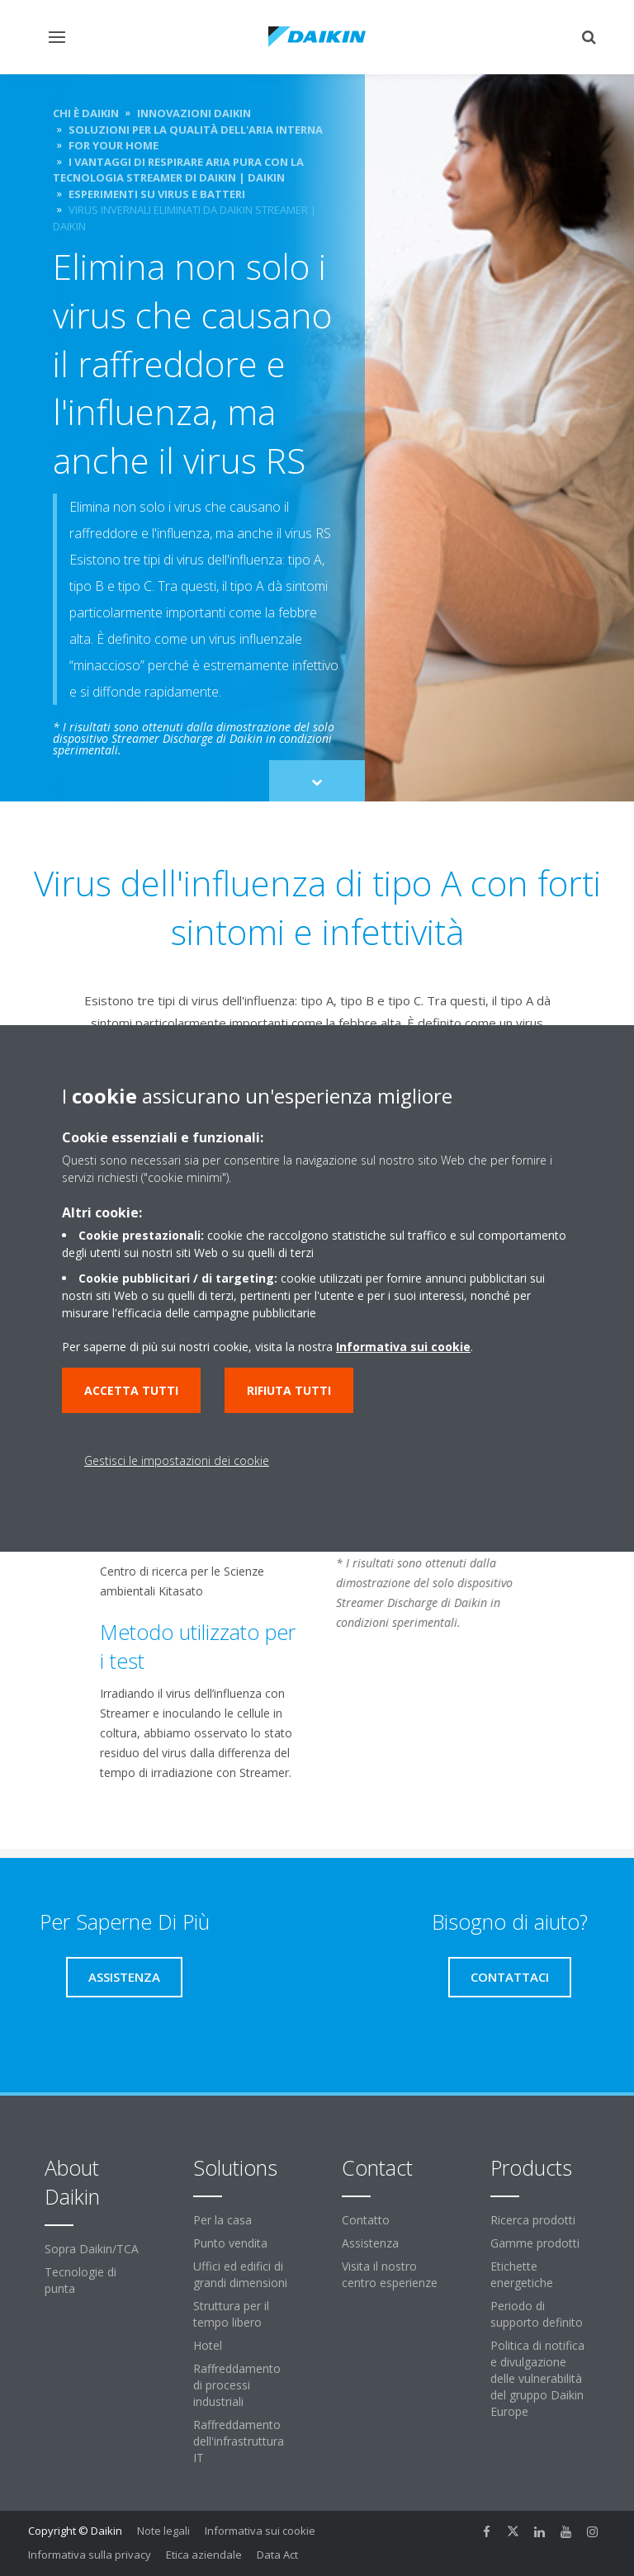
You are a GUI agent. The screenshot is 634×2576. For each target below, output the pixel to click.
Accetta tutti (131, 1390)
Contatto (366, 2220)
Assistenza (370, 2243)
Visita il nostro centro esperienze (390, 2274)
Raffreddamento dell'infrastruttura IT (238, 2441)
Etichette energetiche (521, 2274)
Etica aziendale (204, 2554)
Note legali (163, 2530)
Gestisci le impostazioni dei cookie (176, 1460)
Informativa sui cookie (260, 2530)
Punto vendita (230, 2243)
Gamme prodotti (535, 2243)
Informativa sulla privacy (89, 2554)
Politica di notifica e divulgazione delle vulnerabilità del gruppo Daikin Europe (537, 2378)
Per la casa (222, 2220)
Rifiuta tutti (289, 1390)
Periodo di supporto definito (536, 2314)
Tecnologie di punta (80, 2280)
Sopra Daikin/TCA (92, 2249)
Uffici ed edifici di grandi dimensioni (240, 2274)
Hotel (207, 2345)
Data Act (277, 2554)
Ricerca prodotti (532, 2220)
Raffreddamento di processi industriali (237, 2385)
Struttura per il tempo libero (231, 2314)
